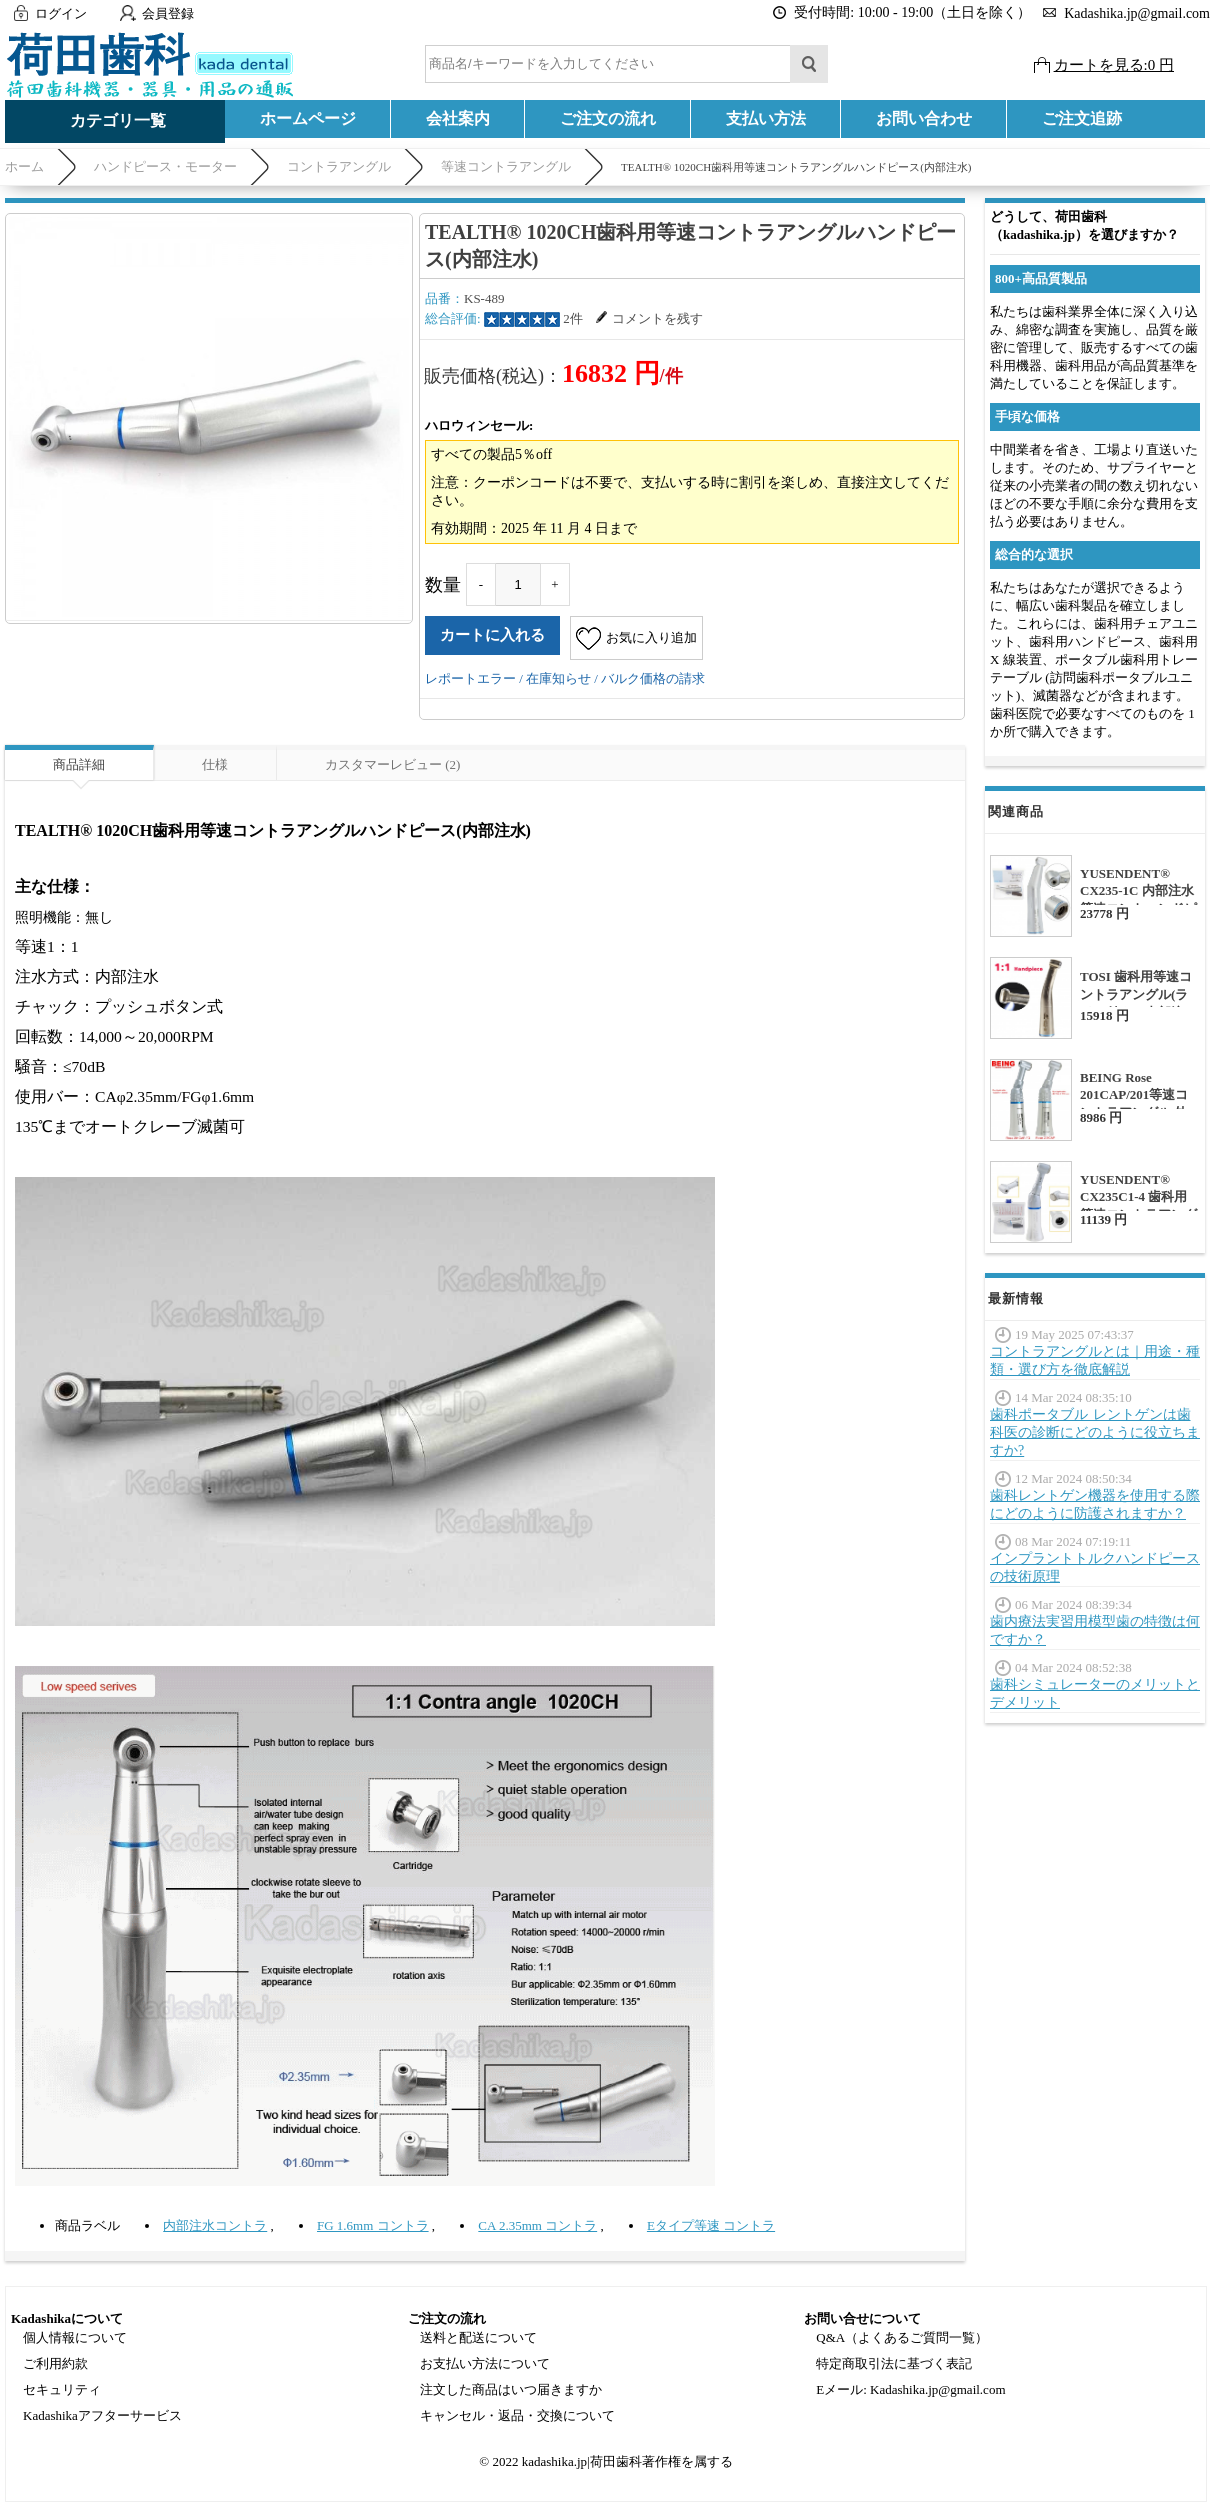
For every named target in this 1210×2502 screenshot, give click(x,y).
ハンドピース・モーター (165, 166)
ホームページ (308, 118)
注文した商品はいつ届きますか (511, 2389)
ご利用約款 (55, 2363)
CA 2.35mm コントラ (537, 2225)
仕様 (215, 764)
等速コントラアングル (506, 166)
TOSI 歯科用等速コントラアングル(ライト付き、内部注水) (1136, 1003)
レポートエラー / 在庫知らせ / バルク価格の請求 (565, 678)
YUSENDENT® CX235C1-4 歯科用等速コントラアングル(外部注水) (1138, 1206)
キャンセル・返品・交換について (517, 2415)
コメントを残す (649, 318)
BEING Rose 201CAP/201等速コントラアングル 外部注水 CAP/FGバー (1138, 1104)
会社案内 (458, 118)
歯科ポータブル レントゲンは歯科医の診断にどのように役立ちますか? (1095, 1432)
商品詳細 (79, 764)
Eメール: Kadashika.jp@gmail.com (910, 2389)
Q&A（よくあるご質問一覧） (902, 2337)
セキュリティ (62, 2389)
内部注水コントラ (215, 2225)
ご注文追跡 (1082, 118)
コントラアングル (339, 166)
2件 (573, 318)
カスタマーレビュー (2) (392, 764)
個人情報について (75, 2337)
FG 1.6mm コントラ (373, 2225)
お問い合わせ (924, 118)
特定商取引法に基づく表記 (894, 2363)
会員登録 (168, 13)
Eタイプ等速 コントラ (711, 2225)
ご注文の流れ (608, 118)
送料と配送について (478, 2337)
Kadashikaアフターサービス (102, 2415)
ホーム (24, 166)
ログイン (61, 13)
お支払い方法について (485, 2363)
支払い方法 (766, 118)
